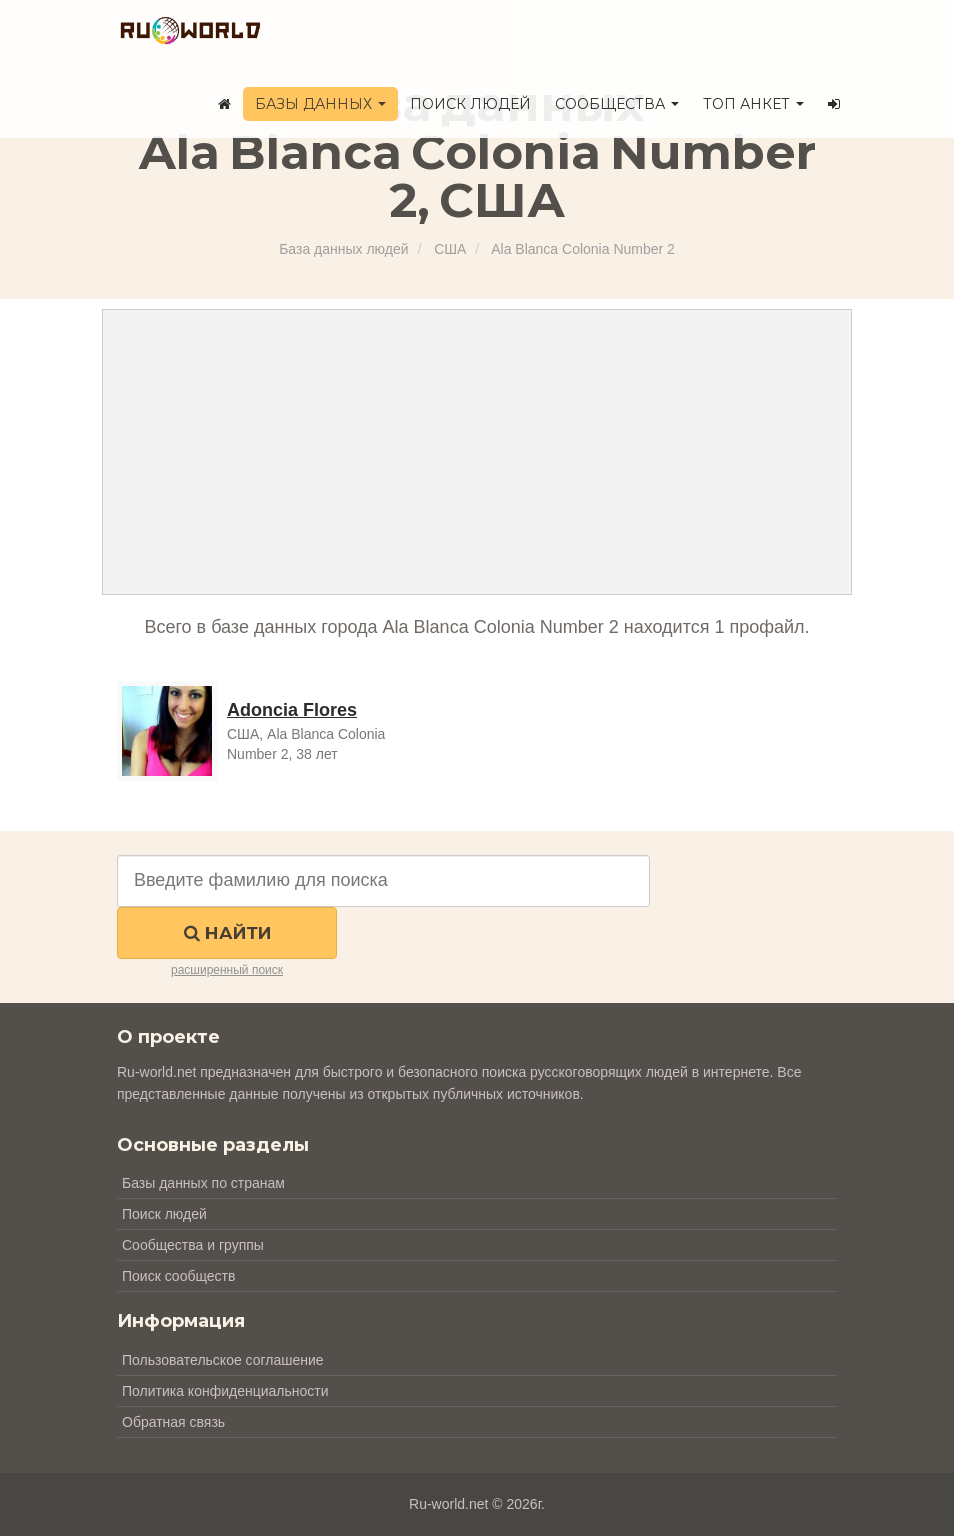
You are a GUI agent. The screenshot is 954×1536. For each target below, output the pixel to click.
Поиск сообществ (178, 1276)
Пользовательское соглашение (223, 1360)
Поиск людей (470, 104)
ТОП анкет (753, 104)
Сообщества (617, 104)
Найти (227, 933)
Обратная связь (173, 1422)
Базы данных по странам (203, 1183)
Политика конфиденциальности (225, 1391)
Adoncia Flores (292, 710)
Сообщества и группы (193, 1245)
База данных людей (343, 249)
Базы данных (320, 104)
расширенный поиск (227, 970)
